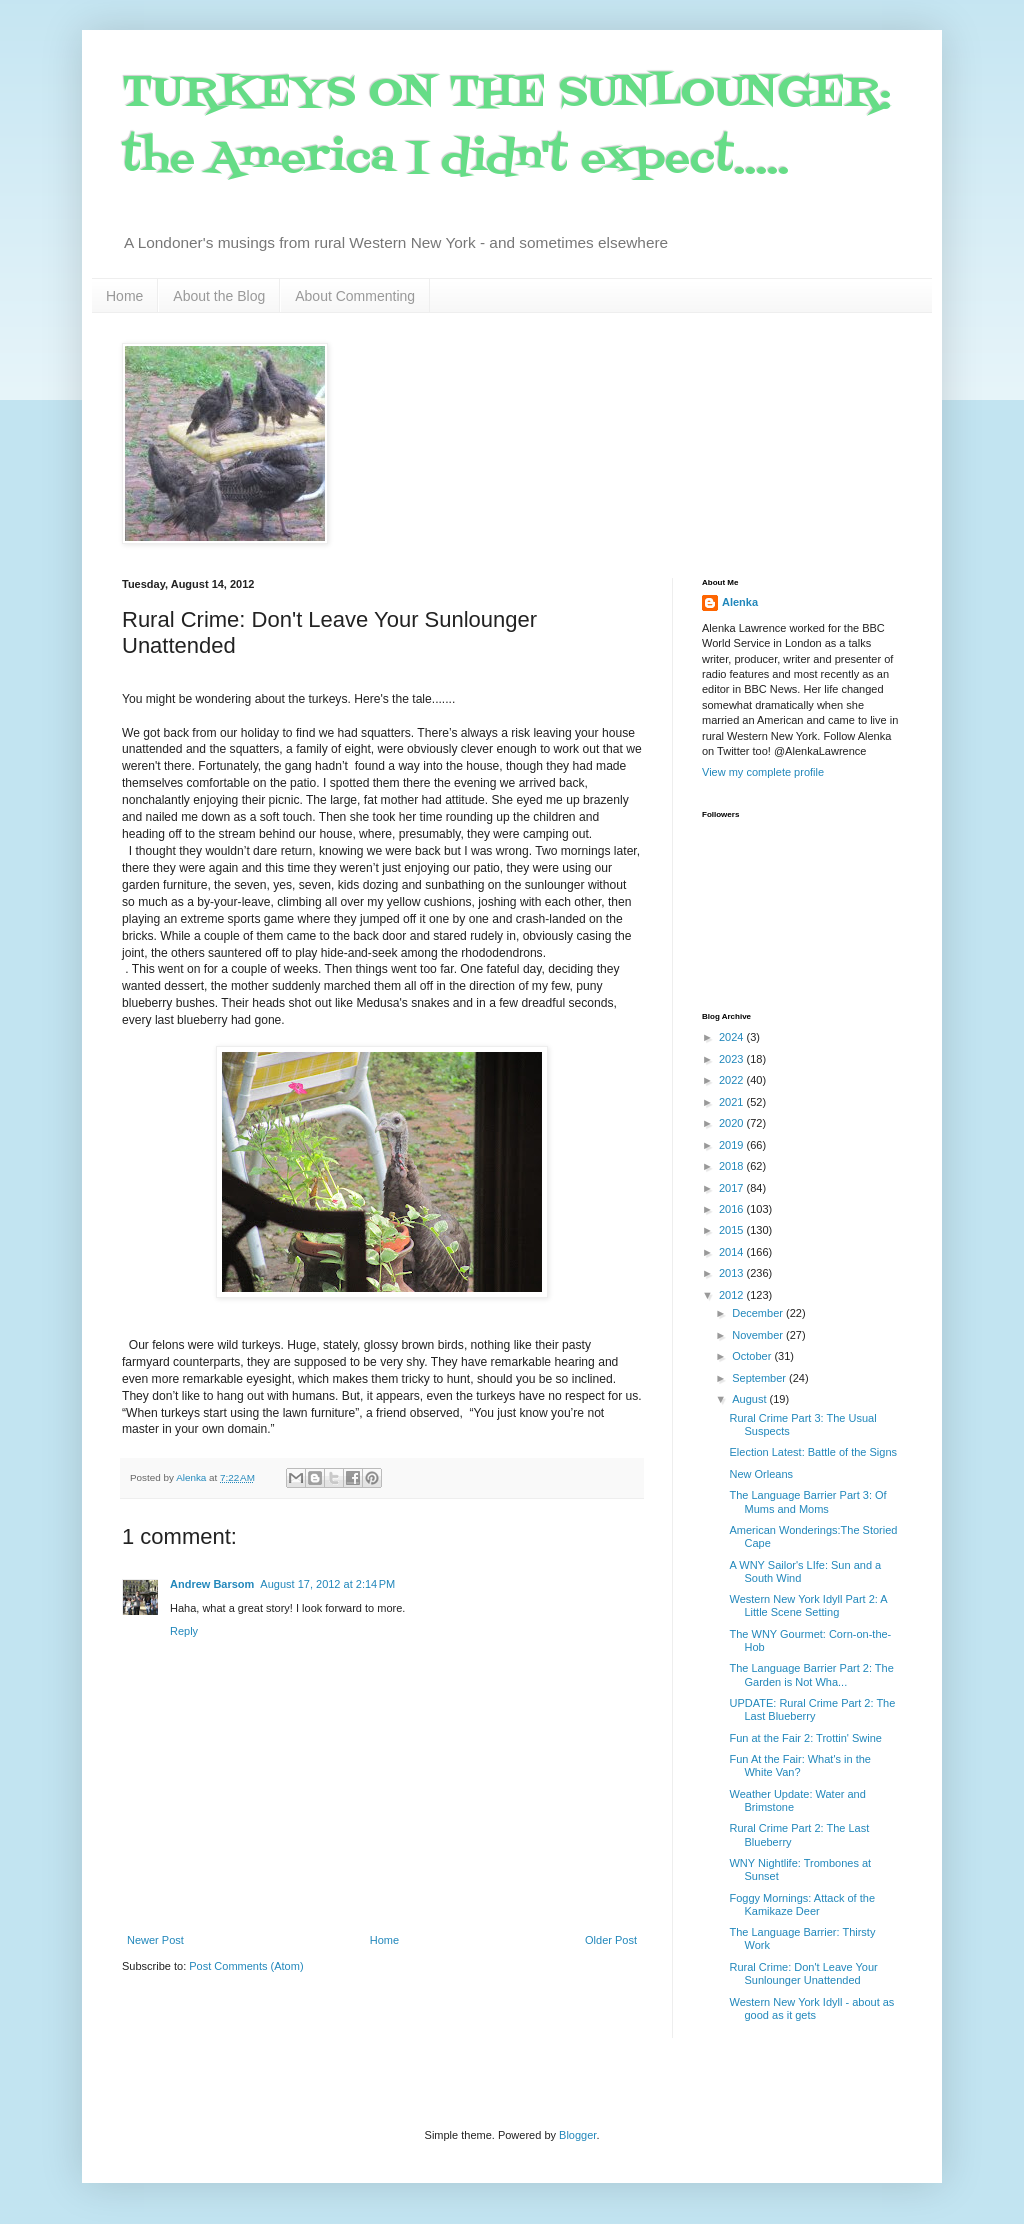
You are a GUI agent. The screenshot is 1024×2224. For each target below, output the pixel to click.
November (759, 1335)
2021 (733, 1102)
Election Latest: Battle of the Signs (813, 1452)
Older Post (611, 1940)
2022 (733, 1080)
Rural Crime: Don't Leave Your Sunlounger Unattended (803, 1973)
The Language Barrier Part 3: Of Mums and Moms (807, 1501)
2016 (733, 1209)
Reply (184, 1631)
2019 (733, 1145)
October (753, 1356)
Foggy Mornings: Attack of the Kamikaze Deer (802, 1904)
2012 (733, 1295)
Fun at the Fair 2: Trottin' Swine (805, 1738)
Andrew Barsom (212, 1584)
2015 (733, 1230)
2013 (733, 1273)
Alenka (740, 602)
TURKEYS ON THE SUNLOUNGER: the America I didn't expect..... (506, 126)
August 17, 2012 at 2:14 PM (327, 1584)
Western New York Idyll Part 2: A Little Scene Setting (808, 1605)
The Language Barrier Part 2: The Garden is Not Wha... (811, 1674)
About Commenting (355, 296)
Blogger (577, 2135)
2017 (733, 1188)
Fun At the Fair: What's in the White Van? (800, 1765)
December (759, 1313)
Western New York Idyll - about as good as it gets (811, 2008)
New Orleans (761, 1474)
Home (124, 296)
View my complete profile (763, 772)
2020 (733, 1123)
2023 (733, 1059)
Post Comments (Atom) (246, 1966)
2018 (733, 1166)
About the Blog (219, 296)
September (760, 1378)
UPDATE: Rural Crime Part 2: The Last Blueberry (812, 1709)
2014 (733, 1252)
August (750, 1399)
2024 (733, 1037)
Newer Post (155, 1940)
